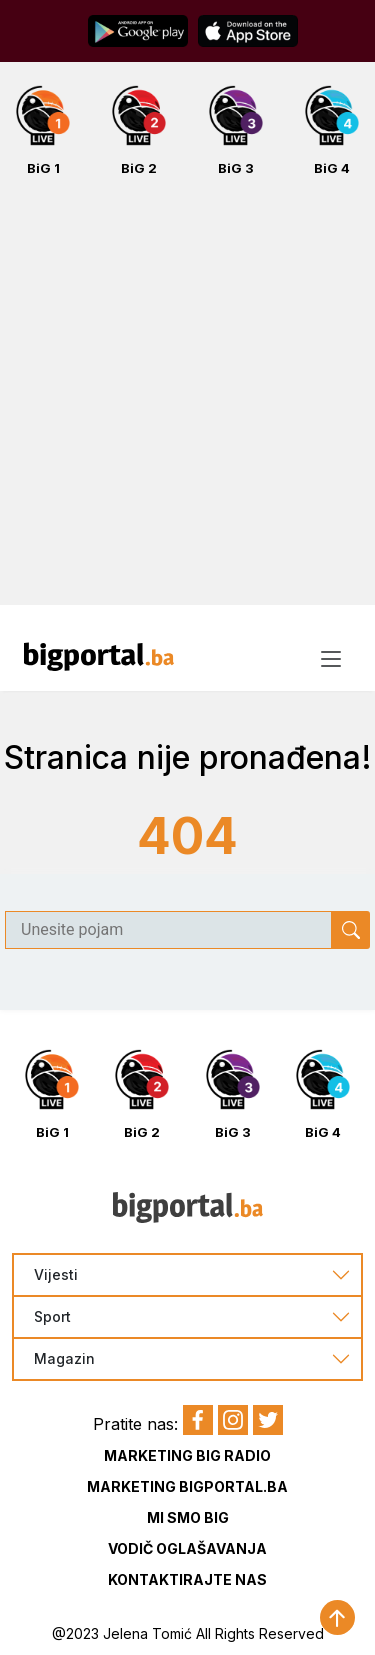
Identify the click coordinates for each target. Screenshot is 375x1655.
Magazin (64, 1359)
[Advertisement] (187, 401)
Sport (52, 1317)
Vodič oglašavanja (187, 1548)
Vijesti (56, 1275)
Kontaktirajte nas (187, 1579)
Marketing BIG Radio (187, 1455)
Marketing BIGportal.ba (187, 1486)
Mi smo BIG (188, 1517)
